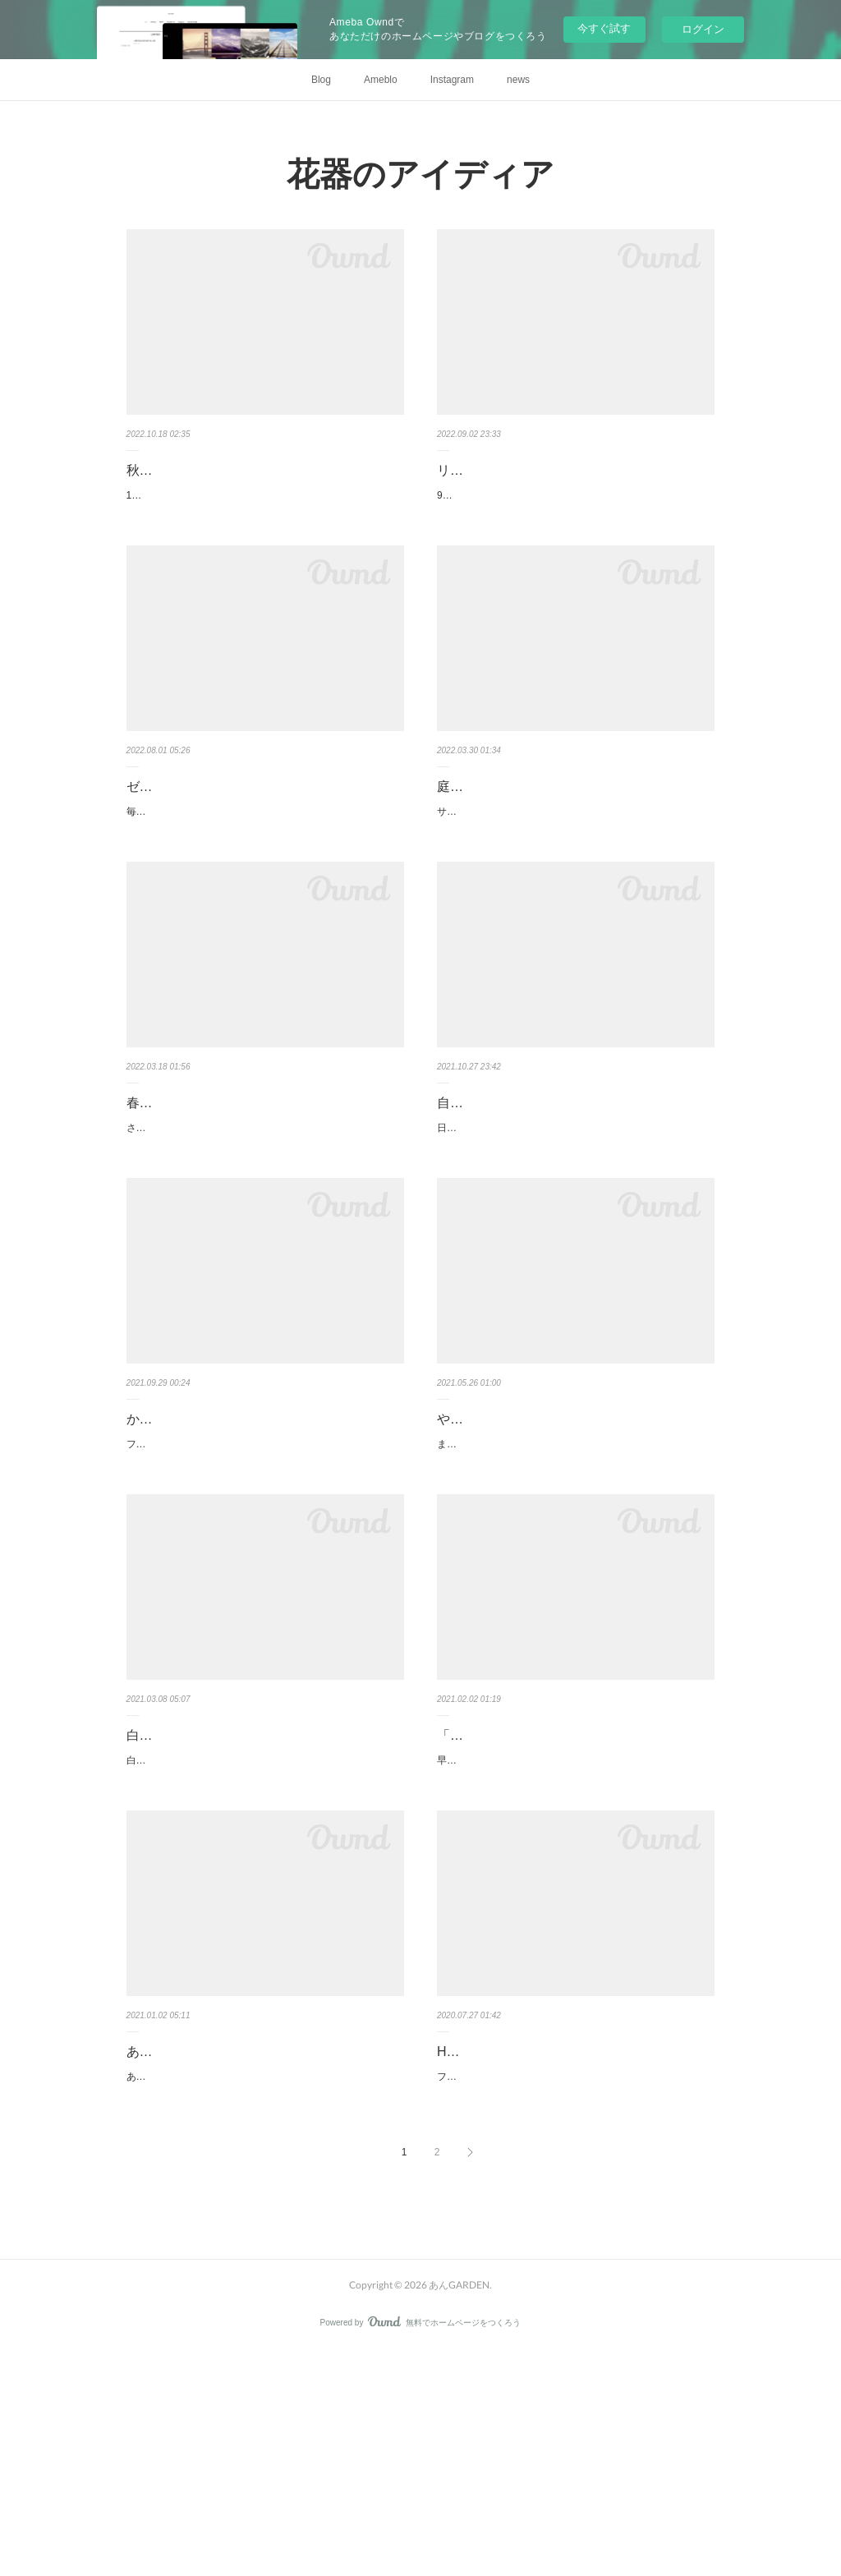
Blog (321, 79)
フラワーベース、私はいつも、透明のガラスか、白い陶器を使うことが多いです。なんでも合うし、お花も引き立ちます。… (575, 2269)
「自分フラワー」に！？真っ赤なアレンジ (562, 1877)
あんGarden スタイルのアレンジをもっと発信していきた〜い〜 (262, 2247)
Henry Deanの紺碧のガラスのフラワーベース (570, 2235)
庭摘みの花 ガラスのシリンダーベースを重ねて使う (575, 816)
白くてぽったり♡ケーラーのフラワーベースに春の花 (264, 1889)
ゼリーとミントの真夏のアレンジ (225, 804)
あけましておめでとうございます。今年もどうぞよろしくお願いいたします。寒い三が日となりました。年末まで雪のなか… (264, 2292)
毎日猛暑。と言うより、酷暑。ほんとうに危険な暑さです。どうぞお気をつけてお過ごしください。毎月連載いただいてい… (264, 838)
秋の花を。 (159, 470)
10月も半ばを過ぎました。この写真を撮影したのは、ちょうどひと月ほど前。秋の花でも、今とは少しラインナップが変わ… (264, 504)
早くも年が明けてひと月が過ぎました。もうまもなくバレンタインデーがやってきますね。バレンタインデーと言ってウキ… (575, 1911)
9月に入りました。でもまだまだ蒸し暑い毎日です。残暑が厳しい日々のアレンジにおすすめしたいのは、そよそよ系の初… (575, 504)
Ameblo (381, 79)
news (518, 79)
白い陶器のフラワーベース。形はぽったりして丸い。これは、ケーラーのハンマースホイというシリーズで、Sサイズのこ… (264, 1934)
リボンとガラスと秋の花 (509, 470)
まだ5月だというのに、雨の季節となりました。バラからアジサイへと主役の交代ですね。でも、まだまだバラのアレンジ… (575, 1553)
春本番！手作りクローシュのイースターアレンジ (264, 1174)
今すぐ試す (604, 28)
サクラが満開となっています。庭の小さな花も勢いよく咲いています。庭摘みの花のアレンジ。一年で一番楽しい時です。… (575, 861)
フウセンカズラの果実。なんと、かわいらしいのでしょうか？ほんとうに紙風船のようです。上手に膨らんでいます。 (264, 1577)
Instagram (452, 79)
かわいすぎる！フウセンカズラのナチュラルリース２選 (264, 1531)
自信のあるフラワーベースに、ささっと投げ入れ (575, 1174)
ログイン (703, 29)
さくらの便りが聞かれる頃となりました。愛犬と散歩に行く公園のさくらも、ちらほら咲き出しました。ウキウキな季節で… (264, 1219)
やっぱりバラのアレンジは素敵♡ (535, 1519)
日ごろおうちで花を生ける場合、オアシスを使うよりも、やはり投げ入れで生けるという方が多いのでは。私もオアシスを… (575, 1219)
